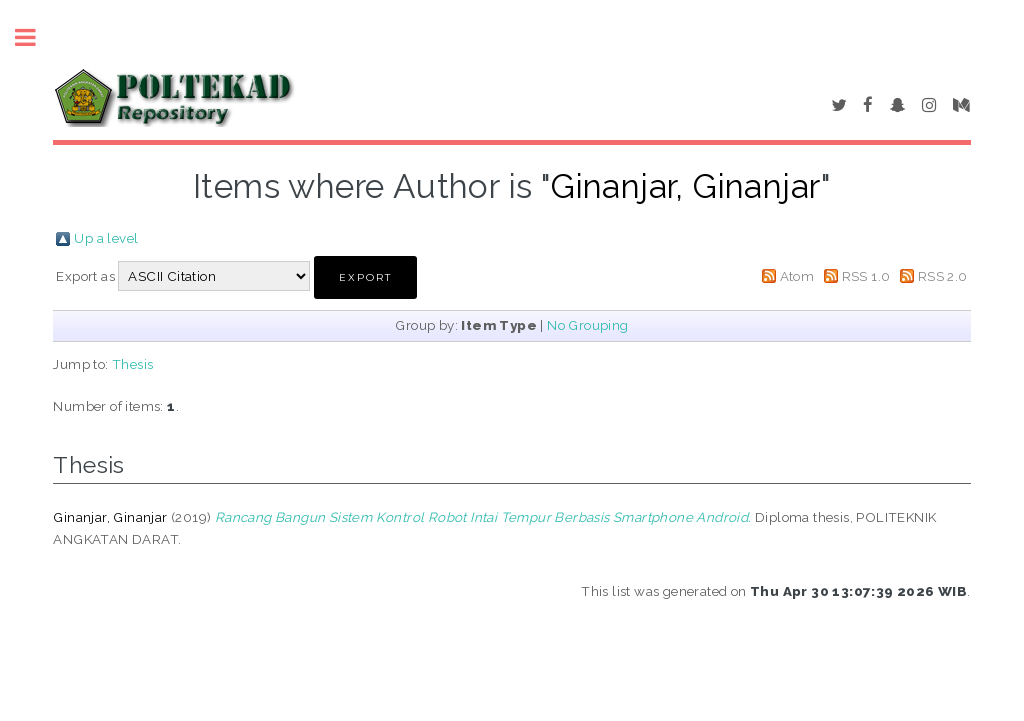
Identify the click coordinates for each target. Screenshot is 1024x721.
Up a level (106, 238)
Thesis (132, 364)
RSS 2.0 (943, 276)
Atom (797, 276)
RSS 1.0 (866, 276)
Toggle (36, 37)
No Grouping (587, 325)
